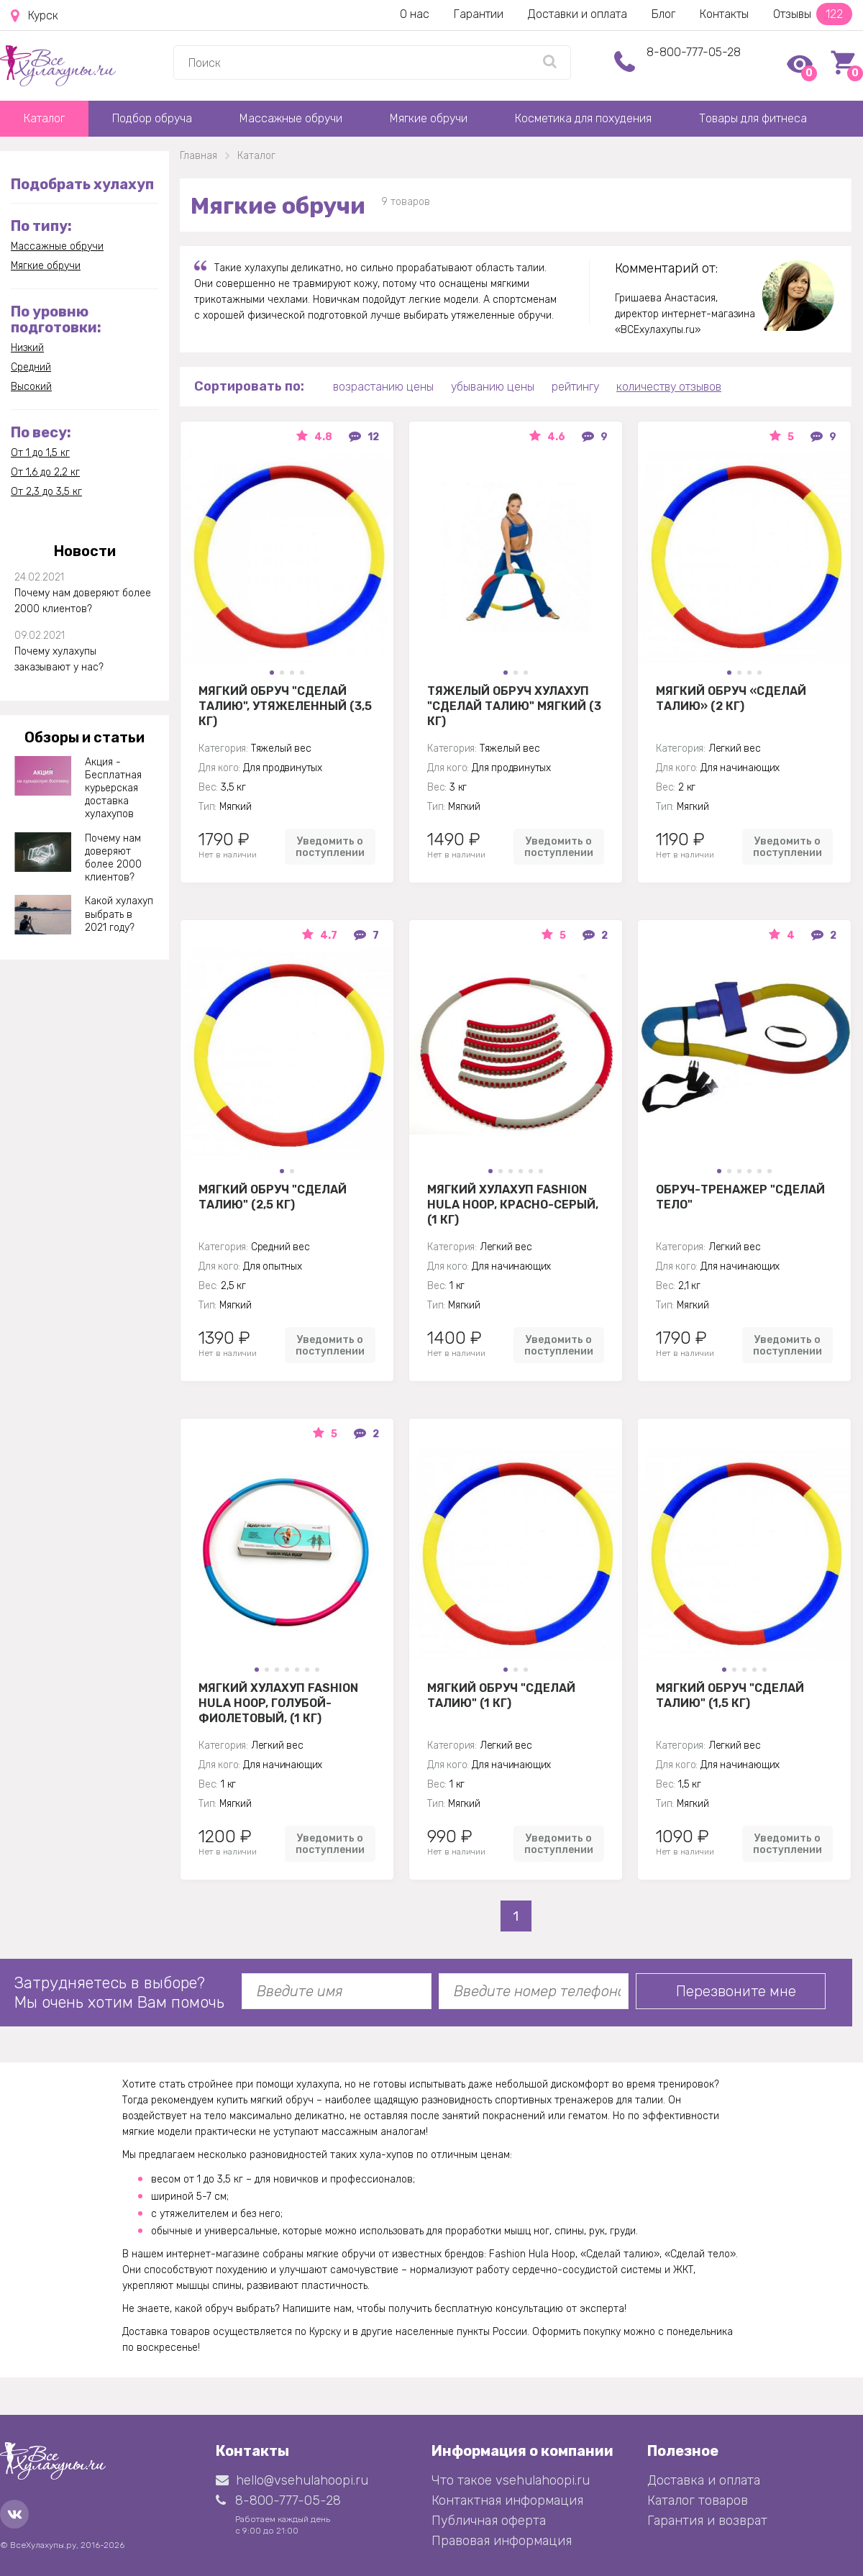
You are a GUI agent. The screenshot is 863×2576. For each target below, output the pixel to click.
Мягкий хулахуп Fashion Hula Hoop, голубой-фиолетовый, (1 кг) (278, 1702)
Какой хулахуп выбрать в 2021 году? (119, 914)
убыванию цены (492, 386)
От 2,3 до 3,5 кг (46, 492)
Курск (34, 16)
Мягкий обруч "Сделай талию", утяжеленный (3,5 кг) (285, 705)
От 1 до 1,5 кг (40, 453)
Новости (85, 551)
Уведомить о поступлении (330, 846)
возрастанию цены (383, 386)
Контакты (724, 14)
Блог (663, 14)
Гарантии (478, 14)
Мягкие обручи (428, 118)
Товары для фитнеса (753, 118)
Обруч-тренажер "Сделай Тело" (740, 1197)
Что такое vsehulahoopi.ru (511, 2480)
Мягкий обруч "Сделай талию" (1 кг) (501, 1695)
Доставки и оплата (577, 14)
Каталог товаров (697, 2500)
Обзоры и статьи (84, 737)
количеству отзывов (668, 386)
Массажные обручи (290, 118)
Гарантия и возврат (707, 2520)
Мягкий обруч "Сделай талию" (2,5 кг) (272, 1197)
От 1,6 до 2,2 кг (45, 472)
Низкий (27, 348)
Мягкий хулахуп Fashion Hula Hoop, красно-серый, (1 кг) (512, 1204)
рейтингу (575, 386)
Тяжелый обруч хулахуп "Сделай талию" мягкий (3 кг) (514, 705)
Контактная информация (507, 2500)
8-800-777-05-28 (694, 52)
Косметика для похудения (583, 118)
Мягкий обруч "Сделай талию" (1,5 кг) (730, 1695)
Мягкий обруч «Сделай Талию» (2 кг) (731, 698)
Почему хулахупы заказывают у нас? (59, 659)
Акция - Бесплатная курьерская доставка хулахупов (113, 788)
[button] (272, 672)
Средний (31, 367)
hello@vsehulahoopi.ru (292, 2480)
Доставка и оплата (703, 2480)
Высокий (31, 387)
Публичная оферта (489, 2520)
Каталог (44, 118)
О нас (414, 14)
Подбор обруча (152, 118)
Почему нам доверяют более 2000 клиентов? (82, 601)
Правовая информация (502, 2540)
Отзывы (812, 14)
